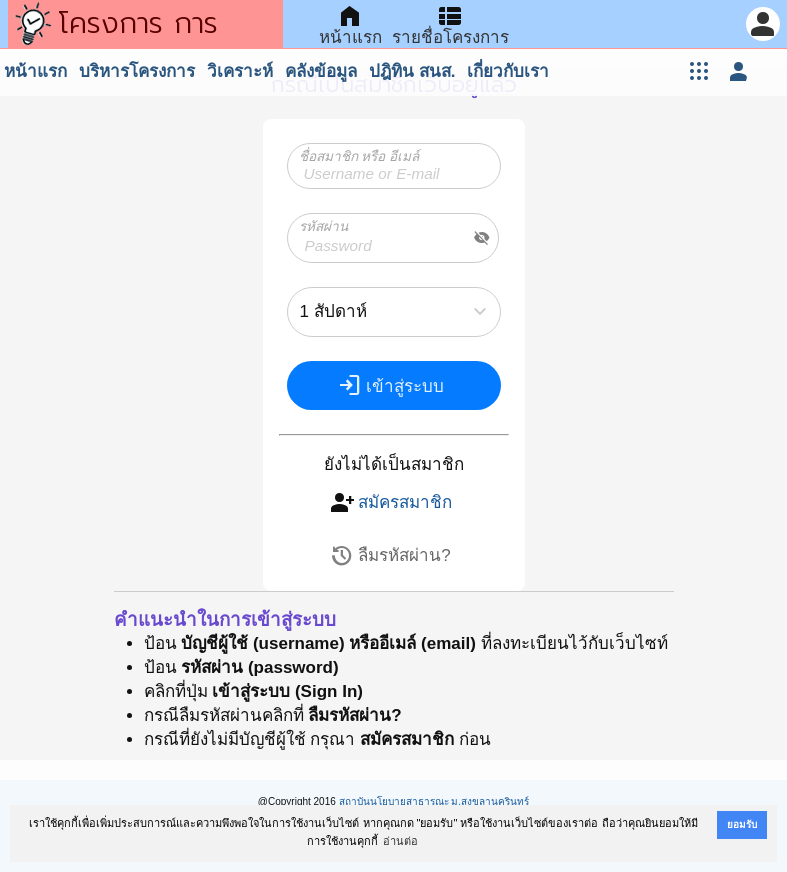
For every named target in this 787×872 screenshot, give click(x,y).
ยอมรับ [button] (742, 824)
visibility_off (482, 238)
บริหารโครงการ (137, 71)
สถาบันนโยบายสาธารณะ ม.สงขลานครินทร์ (434, 801)
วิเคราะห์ (240, 71)
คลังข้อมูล (321, 71)
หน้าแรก (35, 71)
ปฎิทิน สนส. (412, 71)
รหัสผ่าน (323, 226)
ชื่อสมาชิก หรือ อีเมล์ (359, 156)
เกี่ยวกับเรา (508, 71)
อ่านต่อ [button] (400, 841)
